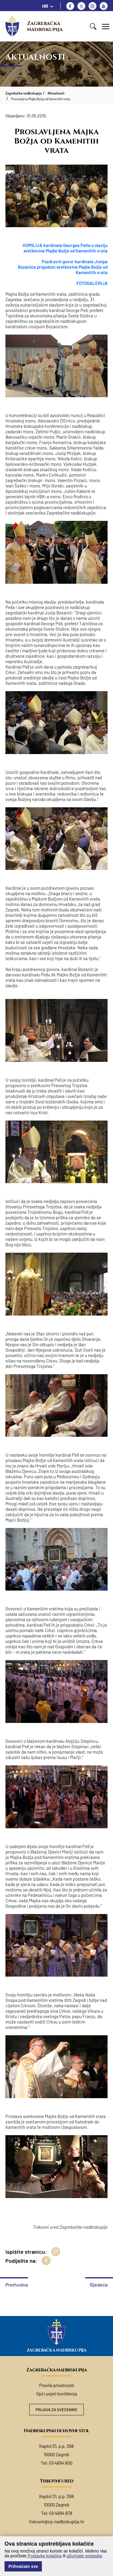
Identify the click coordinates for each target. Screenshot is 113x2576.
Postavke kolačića (44, 2555)
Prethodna (16, 2284)
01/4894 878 (60, 2513)
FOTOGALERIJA (92, 283)
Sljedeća (98, 2284)
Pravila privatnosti (56, 2385)
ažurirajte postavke (84, 2555)
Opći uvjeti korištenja (56, 2393)
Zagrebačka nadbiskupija (45, 26)
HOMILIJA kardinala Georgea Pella (57, 245)
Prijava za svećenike (56, 2409)
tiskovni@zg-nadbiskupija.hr (56, 2521)
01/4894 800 (60, 2463)
